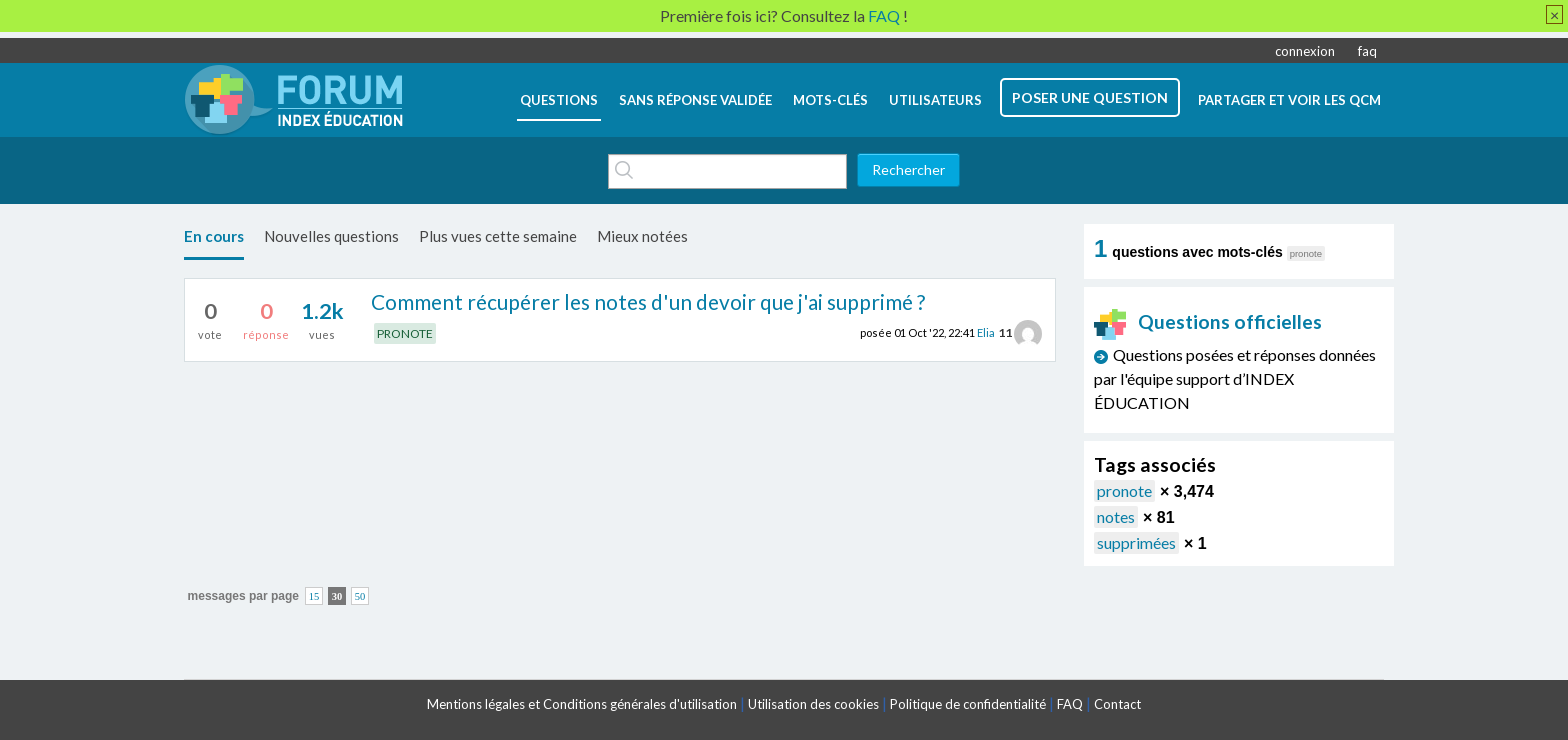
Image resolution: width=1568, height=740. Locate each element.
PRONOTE (405, 333)
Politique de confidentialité (968, 704)
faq (1367, 51)
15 (314, 596)
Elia (986, 332)
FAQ (1070, 704)
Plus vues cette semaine (498, 236)
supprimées (1136, 542)
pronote (1124, 490)
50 (360, 596)
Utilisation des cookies (813, 704)
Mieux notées (642, 236)
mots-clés (830, 100)
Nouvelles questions (331, 236)
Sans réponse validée (695, 100)
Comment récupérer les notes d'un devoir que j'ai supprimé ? (648, 301)
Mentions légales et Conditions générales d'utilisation (582, 704)
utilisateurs (935, 100)
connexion (1305, 51)
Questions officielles (1208, 321)
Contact (1117, 704)
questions (559, 100)
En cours (214, 236)
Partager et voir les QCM (1289, 100)
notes (1116, 516)
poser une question (1090, 97)
